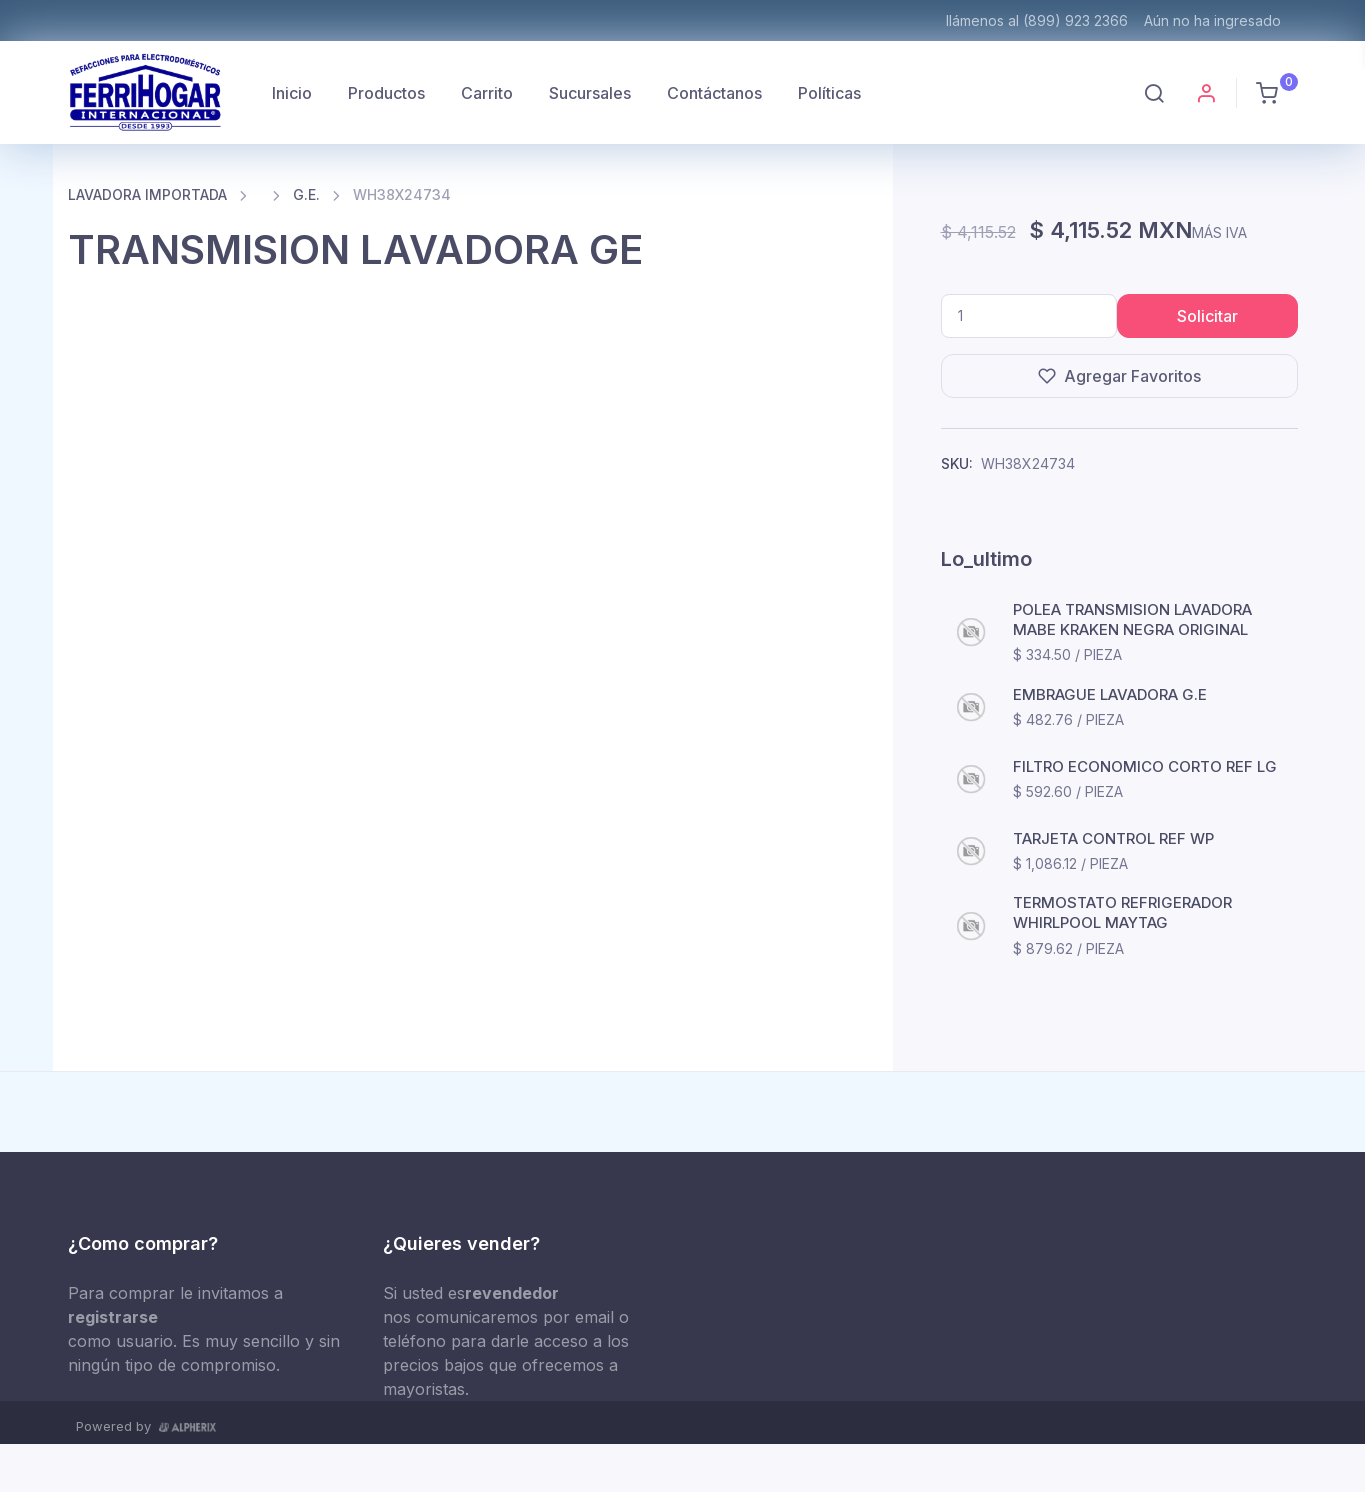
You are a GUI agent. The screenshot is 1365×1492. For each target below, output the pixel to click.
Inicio (292, 93)
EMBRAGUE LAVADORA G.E (1110, 694)
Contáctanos (714, 93)
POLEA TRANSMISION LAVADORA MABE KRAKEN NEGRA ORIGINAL (1132, 619)
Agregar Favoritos (1119, 376)
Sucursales (590, 93)
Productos (386, 93)
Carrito (487, 93)
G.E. (306, 194)
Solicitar (1207, 316)
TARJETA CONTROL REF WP (1113, 838)
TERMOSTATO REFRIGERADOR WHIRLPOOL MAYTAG (1122, 912)
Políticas (829, 93)
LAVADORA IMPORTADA (147, 194)
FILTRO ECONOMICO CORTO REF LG (1145, 766)
